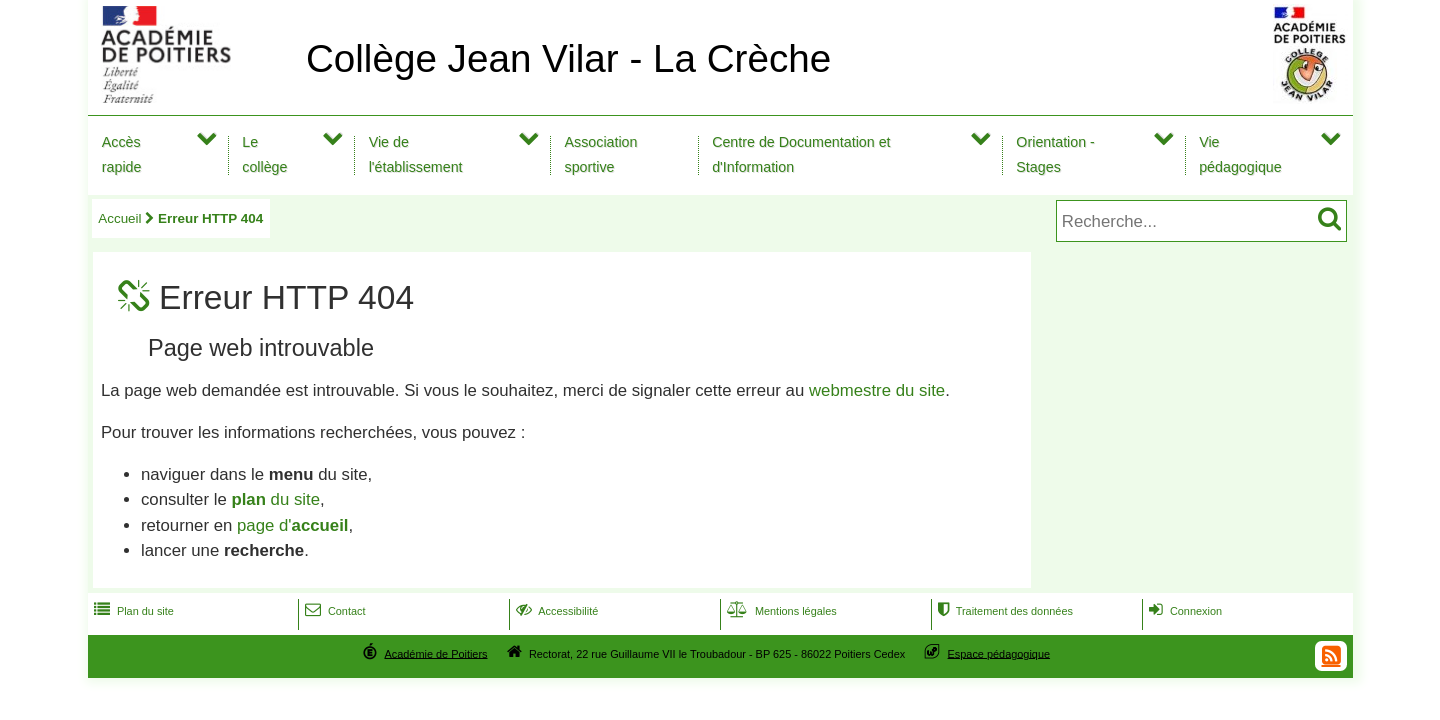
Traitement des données (1003, 611)
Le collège (264, 154)
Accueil (119, 218)
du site (275, 499)
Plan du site (132, 611)
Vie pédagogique (1240, 154)
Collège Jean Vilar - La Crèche (568, 58)
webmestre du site (877, 390)
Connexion (1183, 611)
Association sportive (601, 154)
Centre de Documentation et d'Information (801, 154)
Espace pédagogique (999, 653)
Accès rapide (122, 154)
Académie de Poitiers (435, 653)
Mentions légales (780, 611)
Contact (333, 611)
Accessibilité (555, 611)
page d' (292, 525)
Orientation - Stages (1055, 154)
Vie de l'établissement (416, 154)
